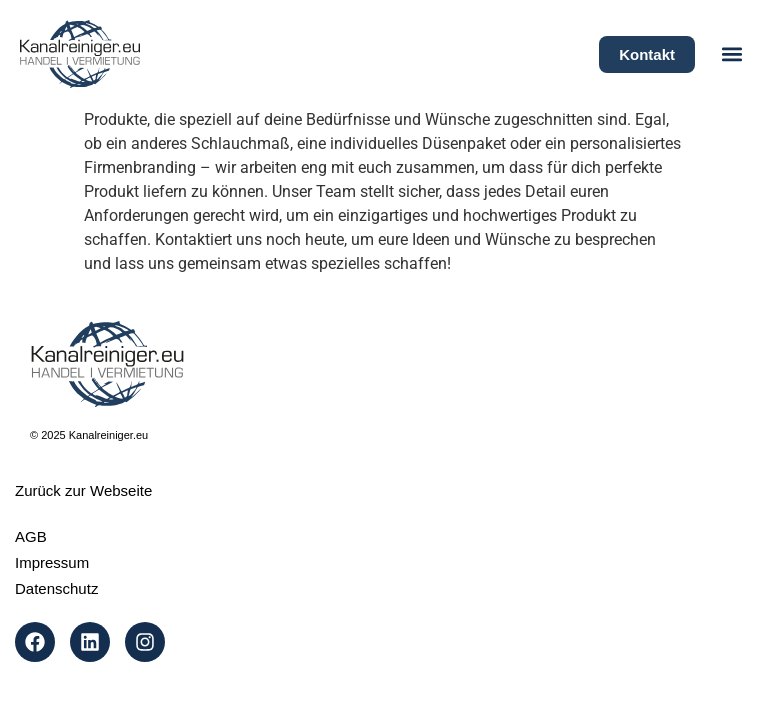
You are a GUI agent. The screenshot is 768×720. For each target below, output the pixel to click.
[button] (731, 54)
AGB (31, 536)
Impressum (52, 562)
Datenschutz (56, 588)
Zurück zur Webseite (83, 490)
